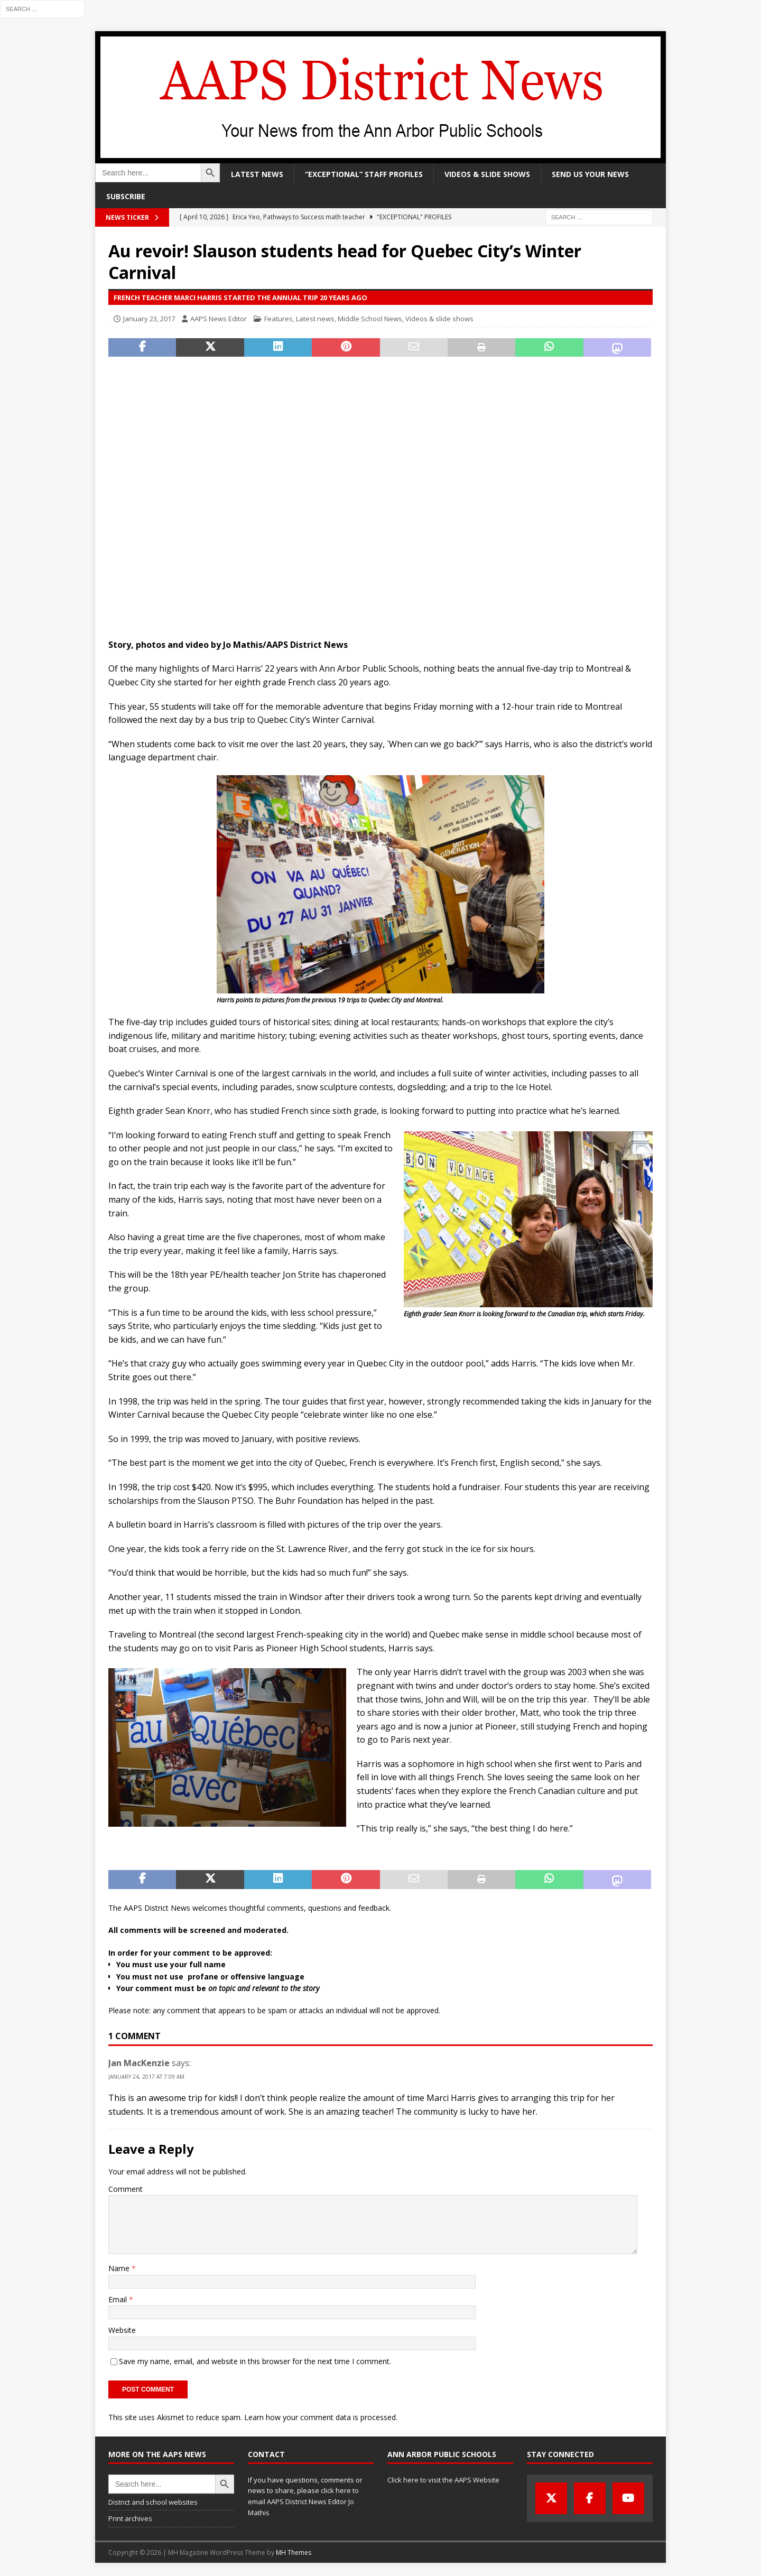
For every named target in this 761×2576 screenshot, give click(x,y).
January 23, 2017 (149, 318)
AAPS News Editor (218, 318)
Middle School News (370, 318)
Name (120, 2268)
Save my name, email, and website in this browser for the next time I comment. (255, 2361)
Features (278, 318)
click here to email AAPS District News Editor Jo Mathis (303, 2501)
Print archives (130, 2518)
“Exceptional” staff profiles (364, 174)
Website (122, 2330)
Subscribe (125, 196)
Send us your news (590, 174)
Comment (125, 2189)
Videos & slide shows (487, 174)
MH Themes (293, 2552)
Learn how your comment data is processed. (320, 2417)
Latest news (257, 174)
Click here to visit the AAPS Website (443, 2480)
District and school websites (153, 2502)
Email (118, 2299)
